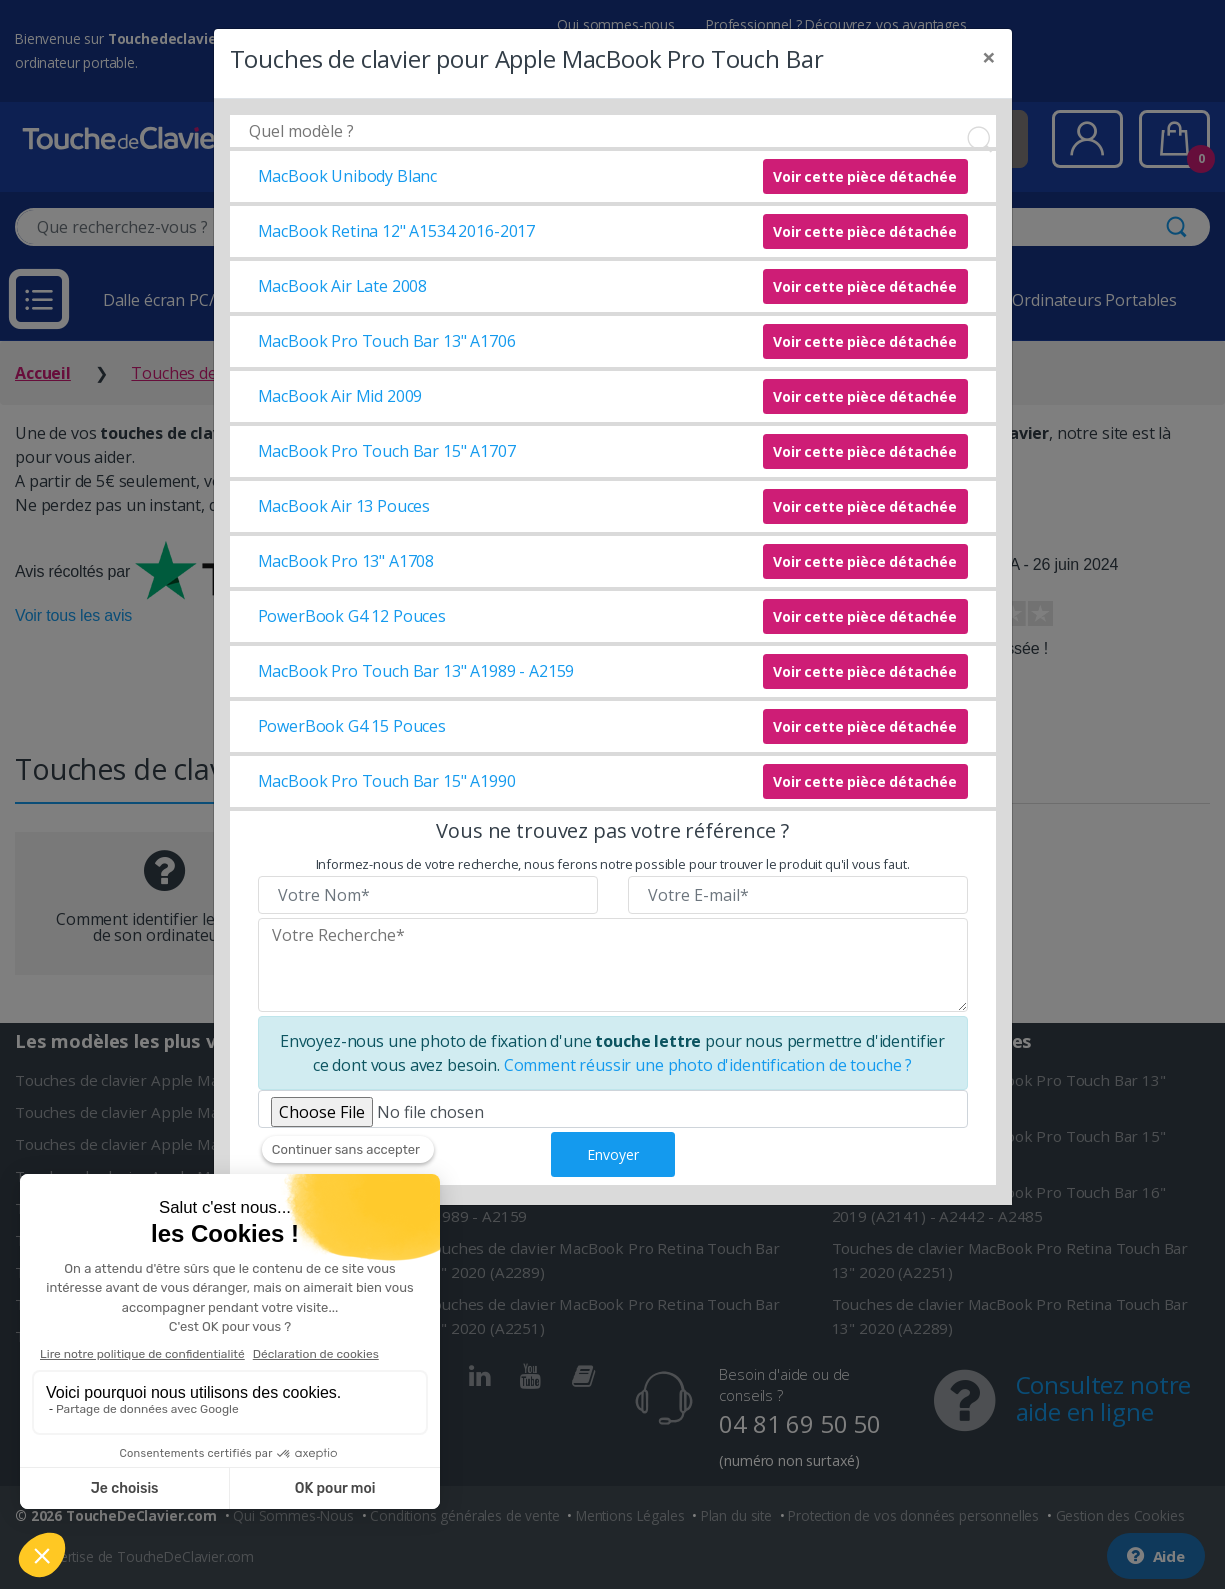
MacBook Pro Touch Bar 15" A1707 (387, 451)
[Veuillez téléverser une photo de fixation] (613, 1109)
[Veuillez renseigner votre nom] (428, 895)
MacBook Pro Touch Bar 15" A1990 (387, 781)
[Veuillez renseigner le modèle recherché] (613, 965)
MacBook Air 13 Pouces (344, 506)
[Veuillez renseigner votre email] (798, 895)
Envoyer (613, 1154)
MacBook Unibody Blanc (348, 176)
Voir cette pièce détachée (865, 176)
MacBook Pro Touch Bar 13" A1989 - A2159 (416, 671)
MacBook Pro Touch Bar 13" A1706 (387, 341)
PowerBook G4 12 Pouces (352, 616)
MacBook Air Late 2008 (343, 286)
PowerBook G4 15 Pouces (352, 726)
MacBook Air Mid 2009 (340, 396)
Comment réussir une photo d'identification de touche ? (708, 1065)
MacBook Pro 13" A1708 (346, 561)
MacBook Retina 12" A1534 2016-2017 (397, 231)
